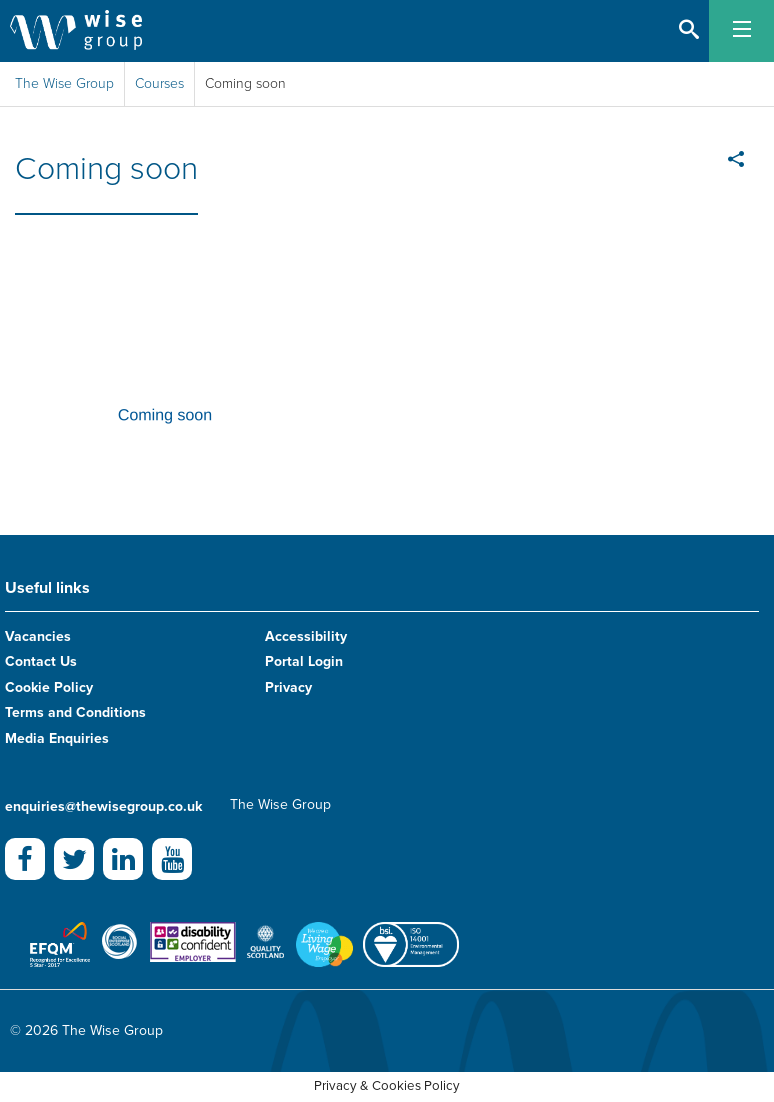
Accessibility (306, 636)
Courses (159, 83)
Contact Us (41, 661)
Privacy (288, 687)
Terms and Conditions (75, 712)
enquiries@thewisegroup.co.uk (103, 806)
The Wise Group (64, 83)
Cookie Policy (49, 687)
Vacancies (38, 636)
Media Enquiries (57, 738)
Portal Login (304, 661)
